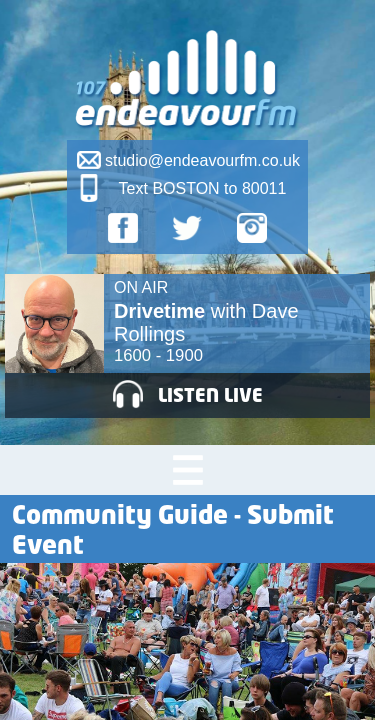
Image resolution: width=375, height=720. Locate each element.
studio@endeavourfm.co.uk (202, 160)
